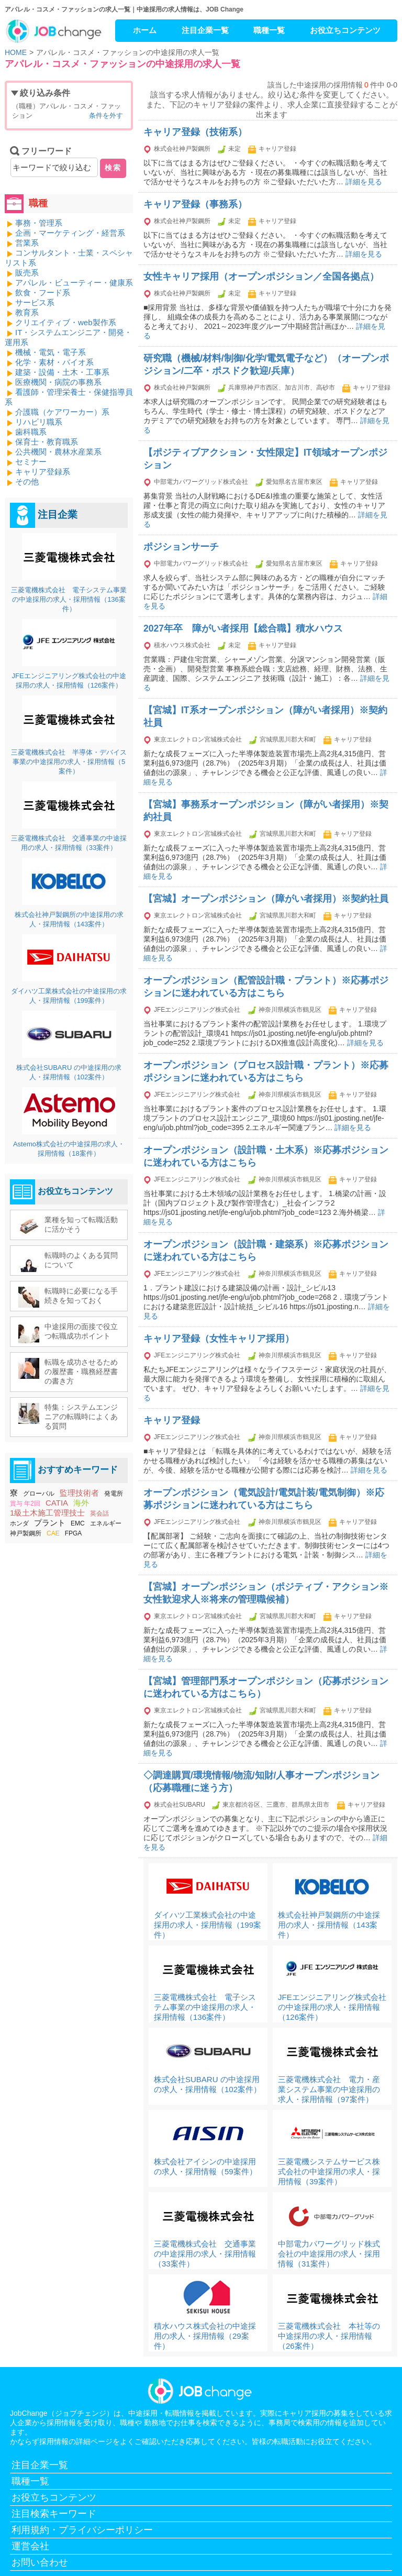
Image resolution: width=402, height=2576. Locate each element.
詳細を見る (363, 182)
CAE (53, 1533)
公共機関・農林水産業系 (58, 451)
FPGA (73, 1533)
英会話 (99, 1513)
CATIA (57, 1502)
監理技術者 (79, 1492)
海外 (81, 1502)
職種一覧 (269, 30)
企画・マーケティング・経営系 (70, 232)
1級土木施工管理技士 (47, 1512)
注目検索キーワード (54, 2513)
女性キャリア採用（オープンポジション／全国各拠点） (261, 276)
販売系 (27, 272)
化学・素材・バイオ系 (54, 362)
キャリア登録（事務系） (195, 204)
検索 (113, 167)
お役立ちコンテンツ (345, 30)
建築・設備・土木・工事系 (62, 372)
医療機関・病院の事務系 (58, 382)
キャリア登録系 (42, 471)
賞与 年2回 (25, 1503)
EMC (78, 1523)
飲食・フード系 (42, 292)
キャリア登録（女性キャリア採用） (218, 1338)
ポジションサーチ (181, 546)
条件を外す (106, 115)
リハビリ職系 (38, 421)
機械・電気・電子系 (50, 352)
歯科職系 (31, 431)
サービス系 (34, 302)
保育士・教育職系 (46, 441)
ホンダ (19, 1523)
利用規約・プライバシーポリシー (82, 2530)
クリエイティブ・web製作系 (65, 322)
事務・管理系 (38, 222)
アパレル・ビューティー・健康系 (74, 282)
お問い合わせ (40, 2562)
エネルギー (105, 1523)
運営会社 (30, 2546)
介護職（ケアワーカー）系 (62, 411)
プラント (49, 1522)
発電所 (113, 1493)
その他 (27, 481)
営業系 (27, 242)
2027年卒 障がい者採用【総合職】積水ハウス (243, 628)
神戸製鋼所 (25, 1533)
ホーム (145, 30)
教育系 (27, 312)
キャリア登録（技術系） (195, 132)
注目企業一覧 (205, 30)
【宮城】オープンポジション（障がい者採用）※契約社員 (265, 898)
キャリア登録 (171, 1420)
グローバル (38, 1493)
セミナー (31, 461)
